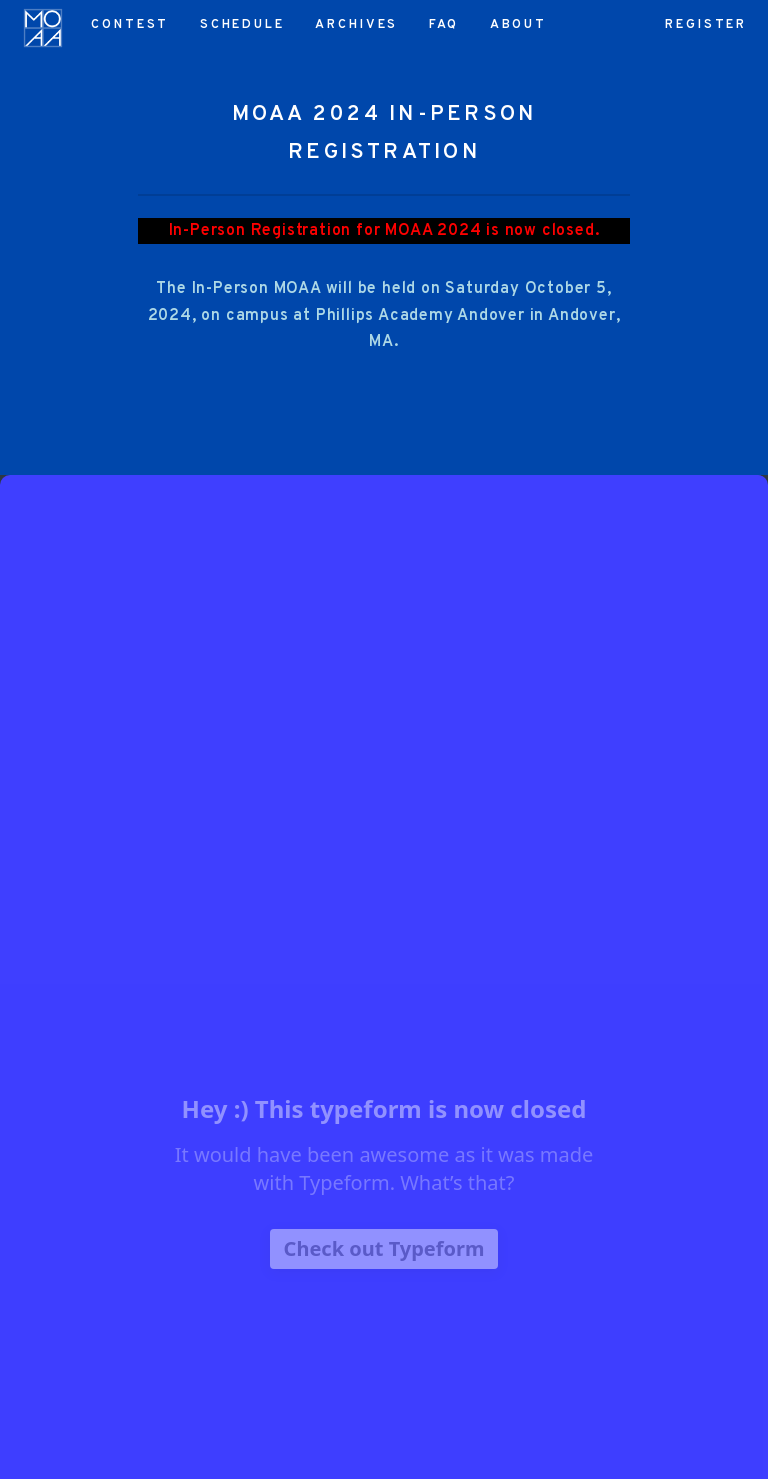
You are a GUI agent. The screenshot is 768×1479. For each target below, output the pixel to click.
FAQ (444, 25)
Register (706, 25)
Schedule (242, 25)
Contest (130, 25)
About (518, 25)
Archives (356, 25)
